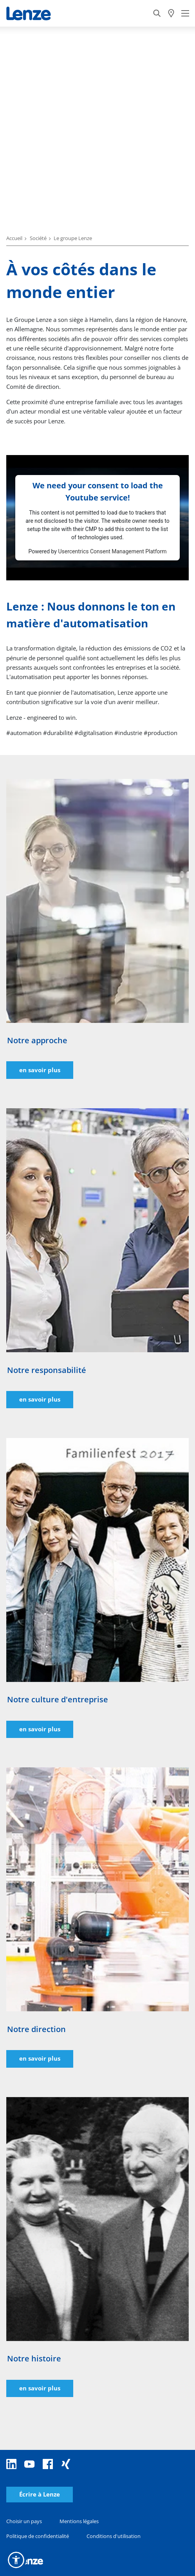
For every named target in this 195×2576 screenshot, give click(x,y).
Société (38, 238)
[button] (16, 2560)
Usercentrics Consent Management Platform (112, 551)
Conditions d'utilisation (114, 2536)
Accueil (14, 238)
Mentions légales (79, 2521)
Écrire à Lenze (39, 2494)
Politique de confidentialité (37, 2536)
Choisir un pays (24, 2521)
